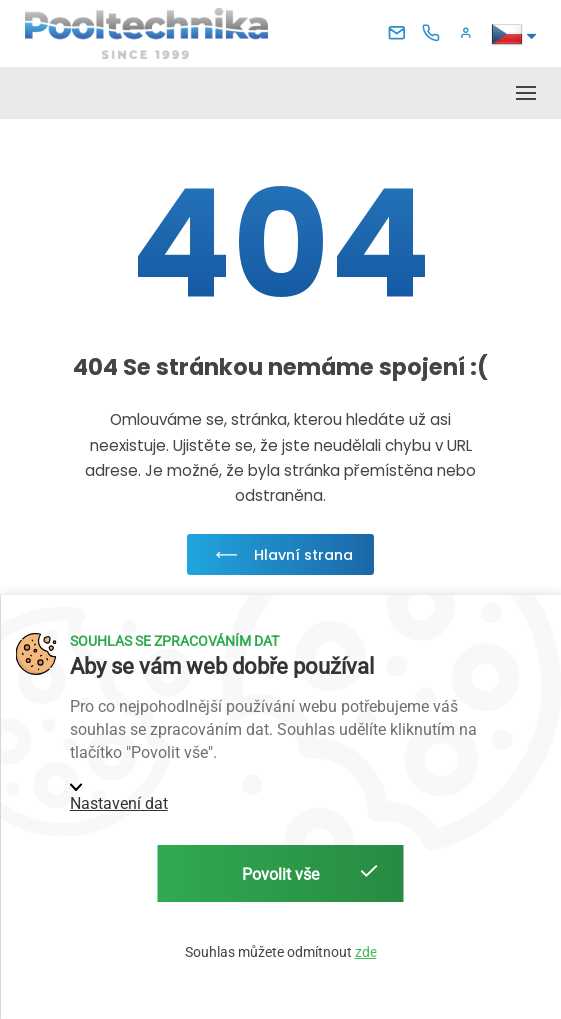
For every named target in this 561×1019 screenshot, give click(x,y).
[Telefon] (435, 34)
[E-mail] (401, 34)
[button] (470, 34)
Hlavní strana (281, 555)
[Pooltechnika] (147, 33)
